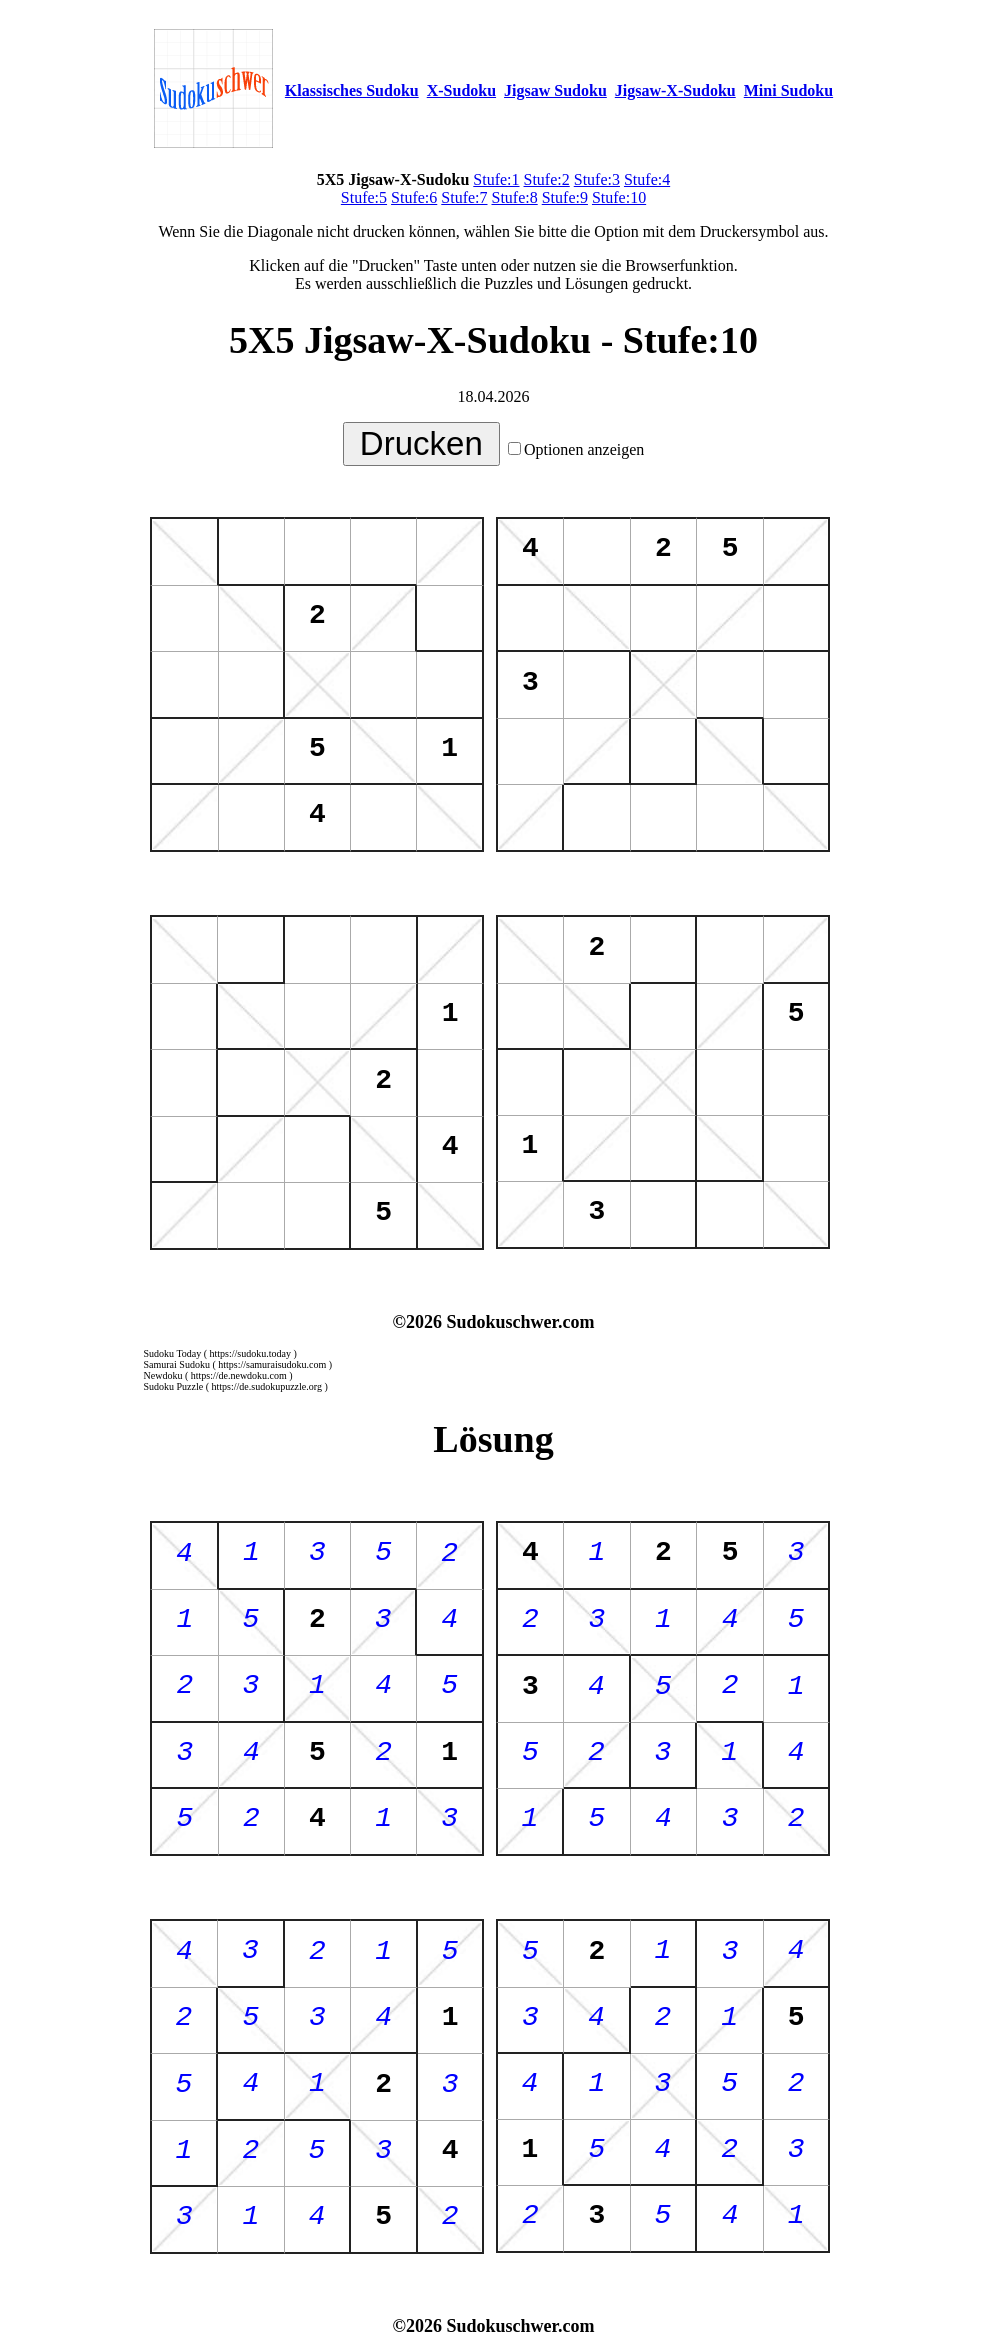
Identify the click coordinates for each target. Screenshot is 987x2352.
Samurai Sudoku (177, 1364)
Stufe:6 (414, 197)
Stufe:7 (464, 197)
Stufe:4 (647, 179)
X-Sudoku (461, 90)
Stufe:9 (565, 197)
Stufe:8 (515, 197)
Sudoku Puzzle (174, 1386)
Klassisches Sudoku (352, 90)
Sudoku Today (173, 1353)
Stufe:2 (547, 179)
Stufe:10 (619, 197)
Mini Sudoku (788, 90)
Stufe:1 (496, 179)
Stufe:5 (364, 197)
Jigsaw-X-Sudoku (675, 90)
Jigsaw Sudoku (555, 90)
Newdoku (163, 1375)
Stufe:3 (597, 179)
